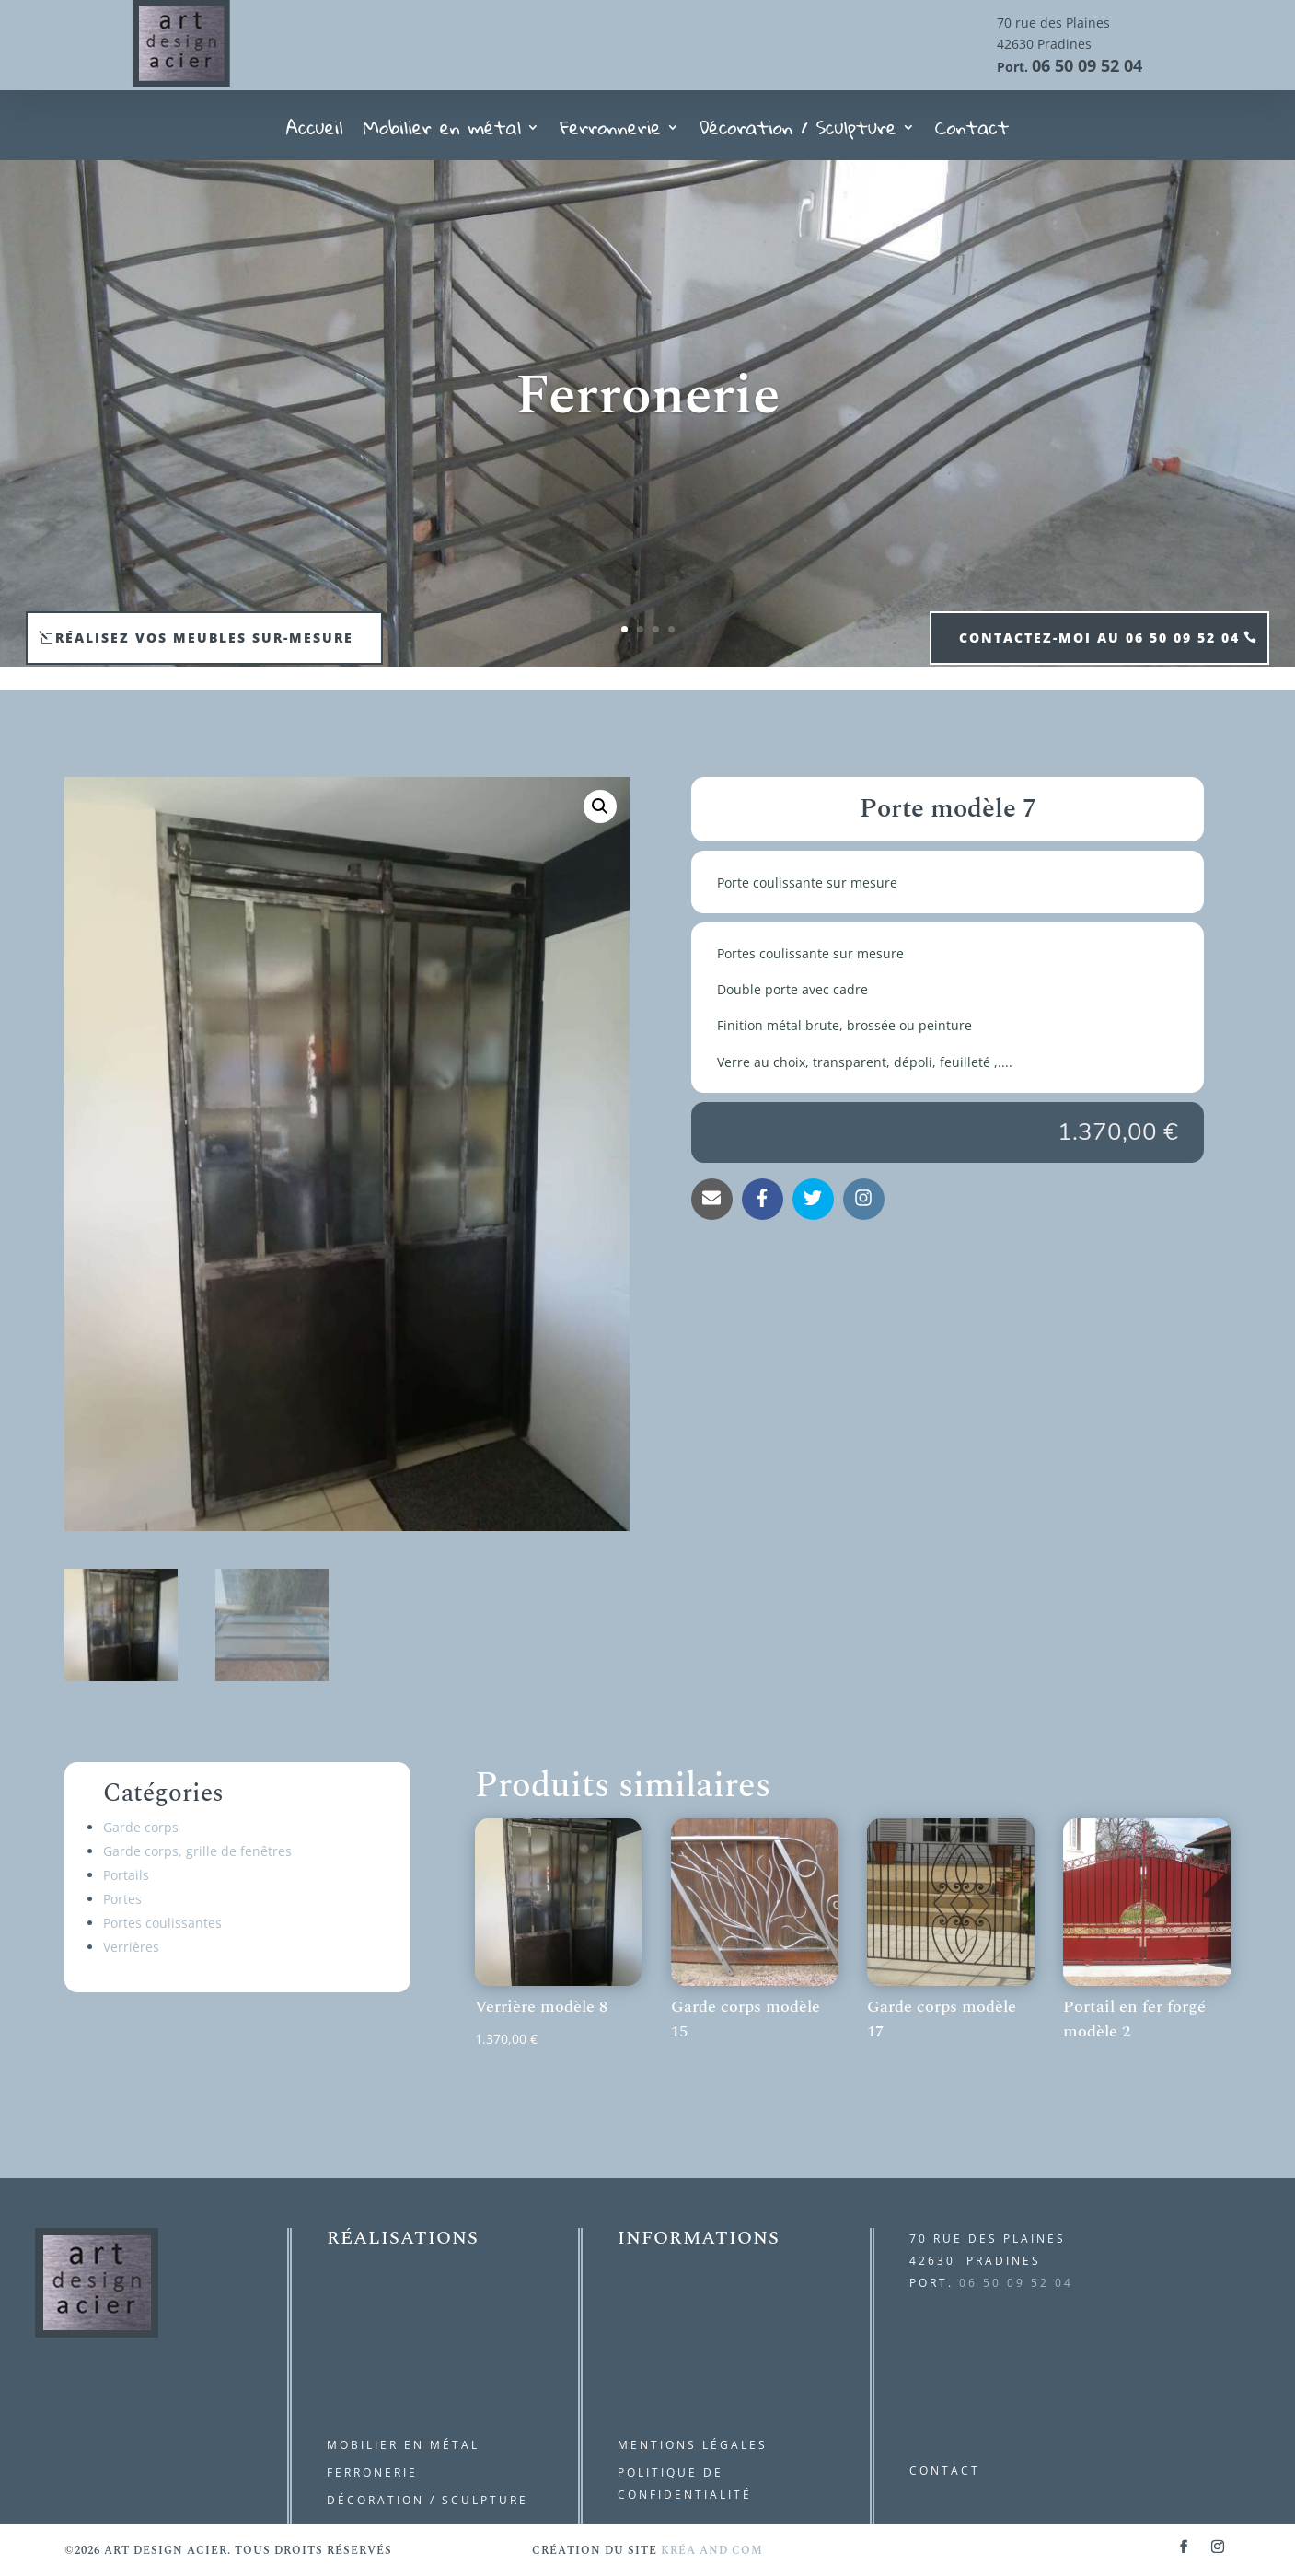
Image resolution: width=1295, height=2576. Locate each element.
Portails (126, 1875)
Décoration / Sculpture (798, 133)
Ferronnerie (610, 133)
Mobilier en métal (443, 133)
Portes (122, 1899)
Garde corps (141, 1827)
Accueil (314, 133)
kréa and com (712, 2550)
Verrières (131, 1946)
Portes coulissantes (162, 1923)
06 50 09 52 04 (1087, 65)
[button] (600, 806)
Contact (972, 133)
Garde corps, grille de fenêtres (197, 1851)
